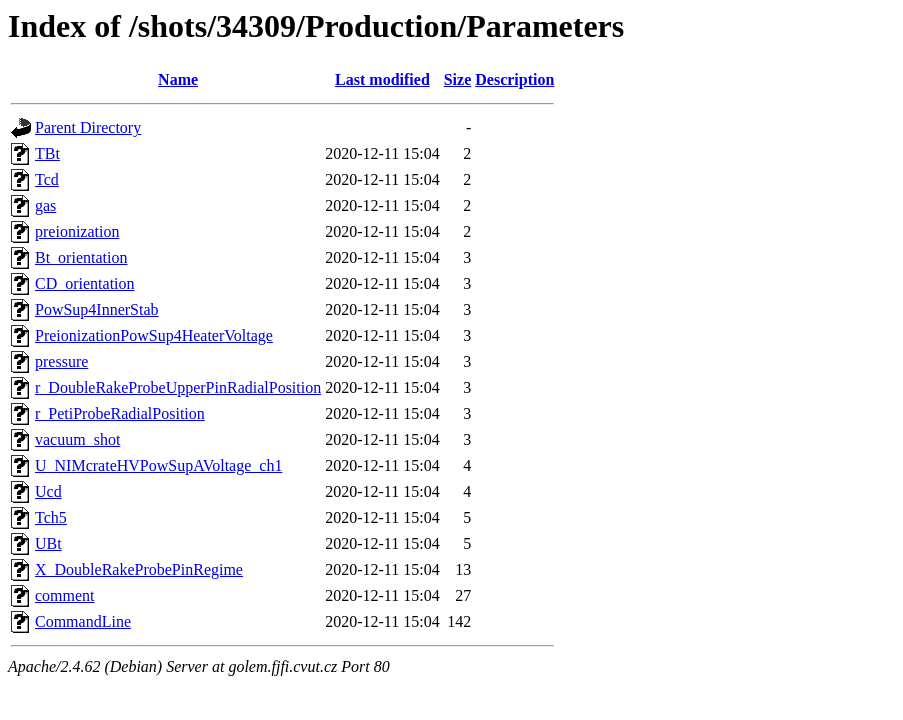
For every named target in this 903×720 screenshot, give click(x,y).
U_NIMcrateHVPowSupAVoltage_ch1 (158, 465)
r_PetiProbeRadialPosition (120, 413)
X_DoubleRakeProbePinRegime (139, 569)
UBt (48, 543)
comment (65, 595)
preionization (77, 231)
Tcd (47, 179)
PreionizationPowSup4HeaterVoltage (154, 335)
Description (514, 79)
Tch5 (51, 517)
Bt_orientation (81, 257)
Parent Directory (88, 127)
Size (458, 79)
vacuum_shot (77, 439)
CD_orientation (85, 283)
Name (178, 79)
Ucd (48, 491)
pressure (61, 361)
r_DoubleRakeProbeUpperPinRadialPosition (178, 387)
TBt (47, 153)
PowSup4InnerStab (97, 309)
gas (45, 205)
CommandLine (83, 621)
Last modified (382, 79)
